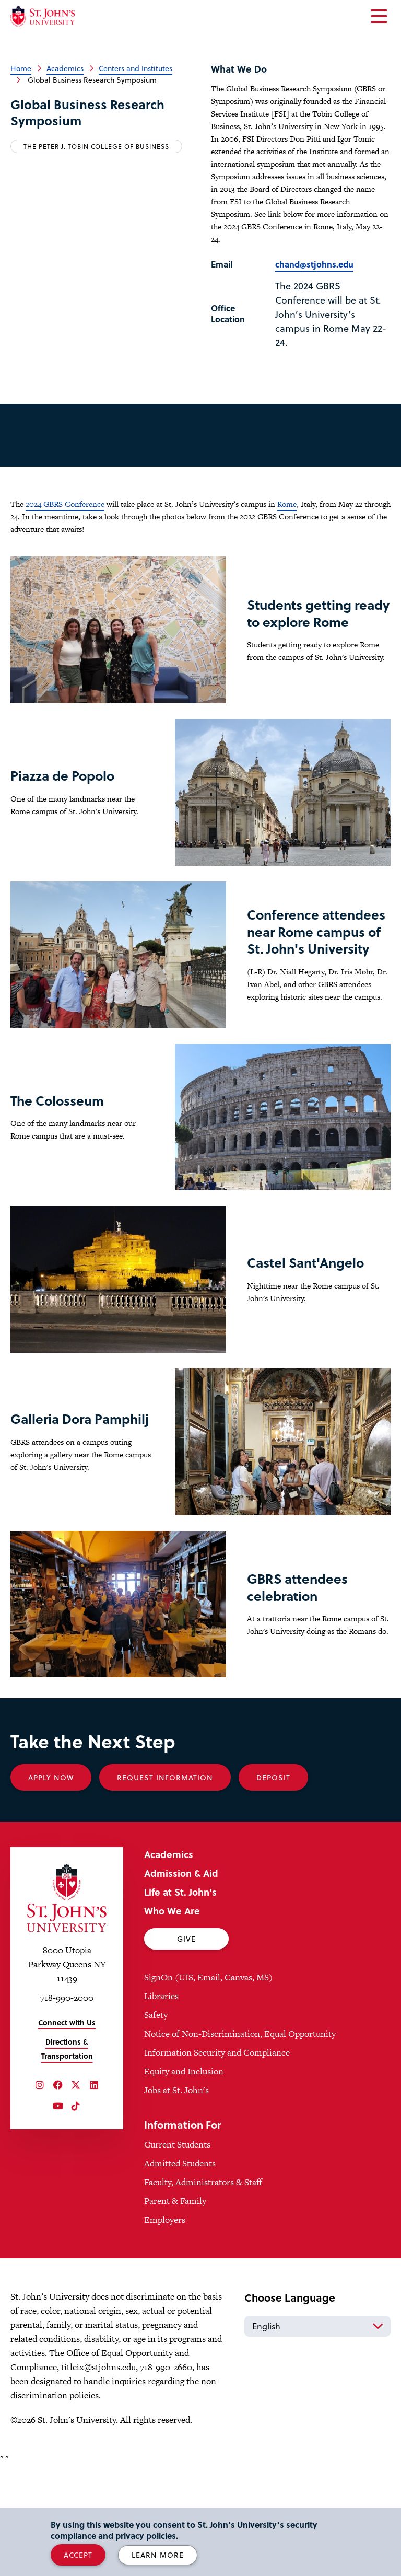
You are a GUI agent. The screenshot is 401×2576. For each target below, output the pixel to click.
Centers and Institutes (135, 68)
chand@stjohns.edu (314, 264)
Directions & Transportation (67, 2158)
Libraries (161, 2105)
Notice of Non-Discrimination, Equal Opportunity (240, 2143)
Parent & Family (175, 2310)
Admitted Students (180, 2273)
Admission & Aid (181, 1983)
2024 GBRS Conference (65, 503)
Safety (156, 2124)
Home (20, 68)
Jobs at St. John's (176, 2200)
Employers (164, 2329)
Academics (65, 68)
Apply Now (51, 1887)
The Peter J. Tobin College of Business (96, 146)
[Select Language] (317, 2436)
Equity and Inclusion (183, 2181)
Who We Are (172, 2020)
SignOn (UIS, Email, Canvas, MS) (208, 2087)
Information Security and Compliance (217, 2162)
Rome (287, 503)
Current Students (177, 2254)
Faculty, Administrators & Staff (203, 2291)
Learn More (158, 2554)
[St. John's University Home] (42, 16)
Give (186, 2048)
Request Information (165, 1887)
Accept (78, 2554)
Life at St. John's (180, 2001)
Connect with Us (67, 2132)
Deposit (273, 1887)
